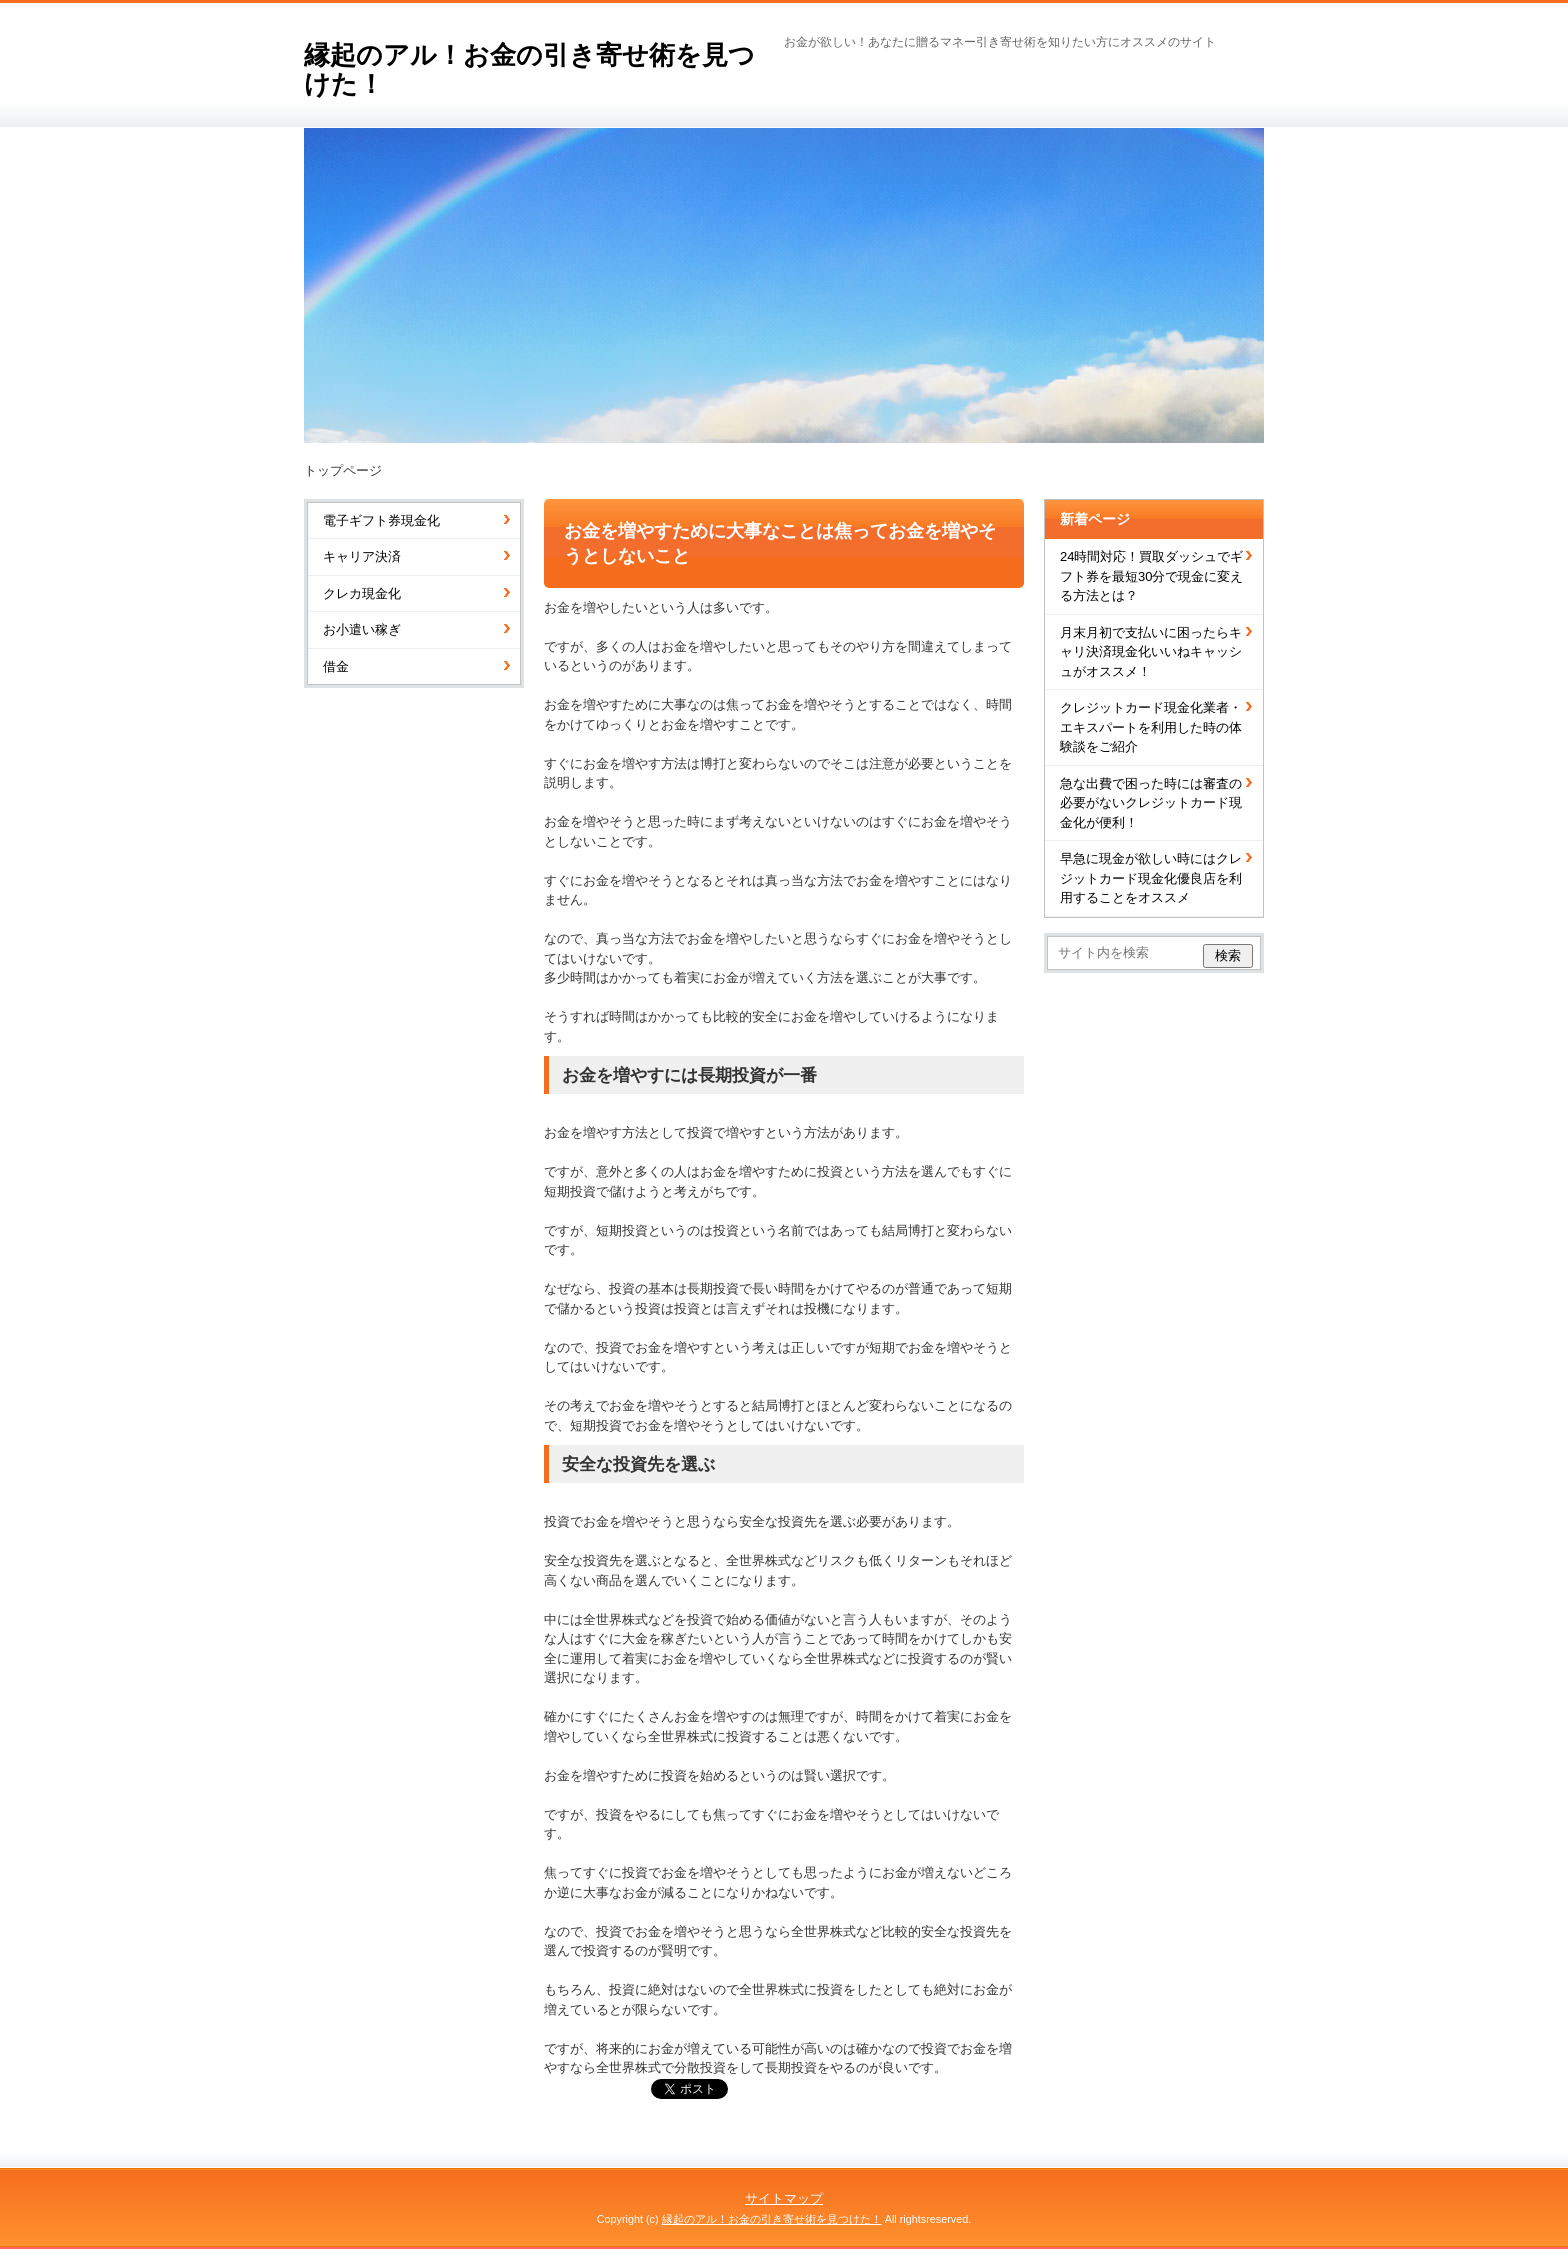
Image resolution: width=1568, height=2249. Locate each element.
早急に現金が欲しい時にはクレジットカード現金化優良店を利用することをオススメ (1151, 878)
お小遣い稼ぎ (362, 629)
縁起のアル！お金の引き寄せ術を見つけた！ (529, 69)
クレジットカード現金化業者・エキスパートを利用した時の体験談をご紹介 (1151, 727)
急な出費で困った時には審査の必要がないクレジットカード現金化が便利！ (1151, 803)
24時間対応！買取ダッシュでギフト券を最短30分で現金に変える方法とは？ (1151, 576)
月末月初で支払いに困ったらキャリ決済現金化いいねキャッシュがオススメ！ (1151, 652)
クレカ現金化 (362, 593)
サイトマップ (784, 2198)
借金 (336, 666)
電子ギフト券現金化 (381, 520)
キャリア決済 (362, 556)
